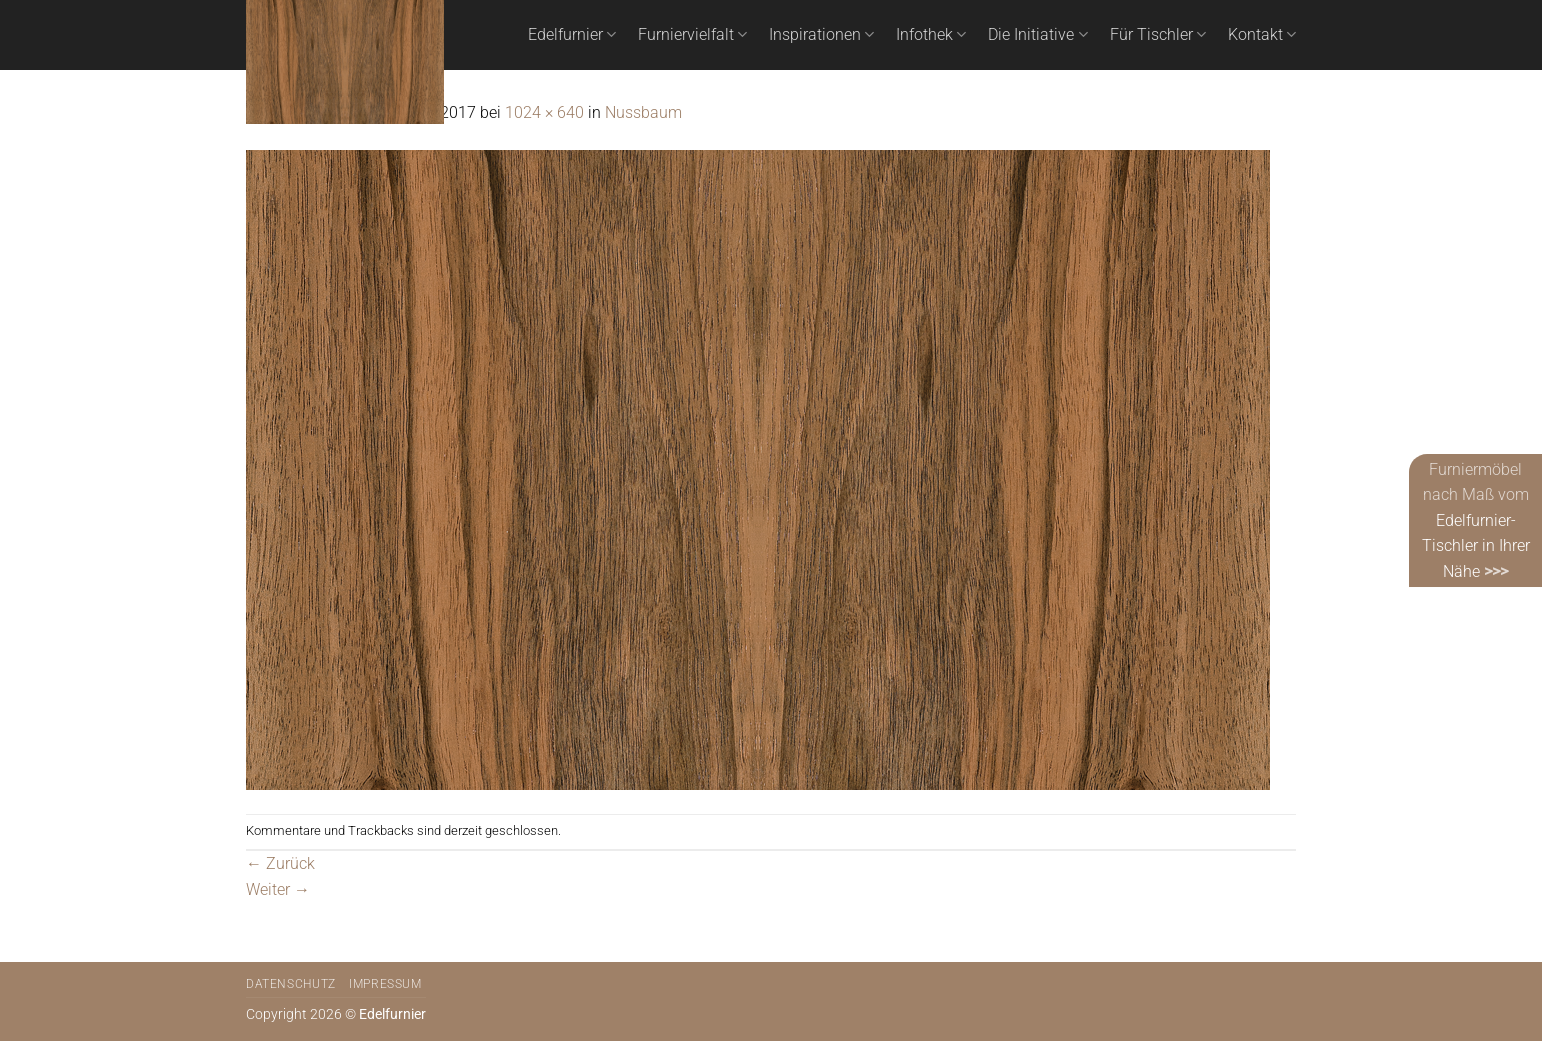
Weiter (278, 889)
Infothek (931, 35)
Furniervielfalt (692, 35)
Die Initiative (1037, 35)
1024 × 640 (544, 112)
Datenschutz (291, 984)
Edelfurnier (572, 35)
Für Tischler (1158, 35)
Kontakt (1262, 35)
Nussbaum (643, 112)
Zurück (280, 863)
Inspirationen (821, 35)
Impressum (385, 984)
